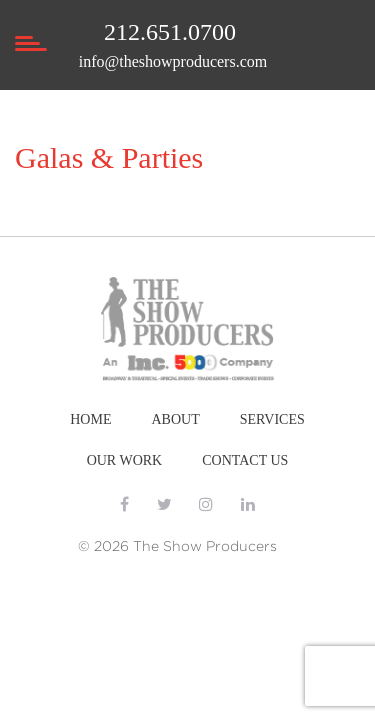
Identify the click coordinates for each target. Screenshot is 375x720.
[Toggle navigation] (30, 65)
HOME (90, 419)
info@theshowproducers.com (173, 61)
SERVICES (272, 419)
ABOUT (175, 419)
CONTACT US (245, 460)
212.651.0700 (170, 32)
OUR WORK (125, 460)
